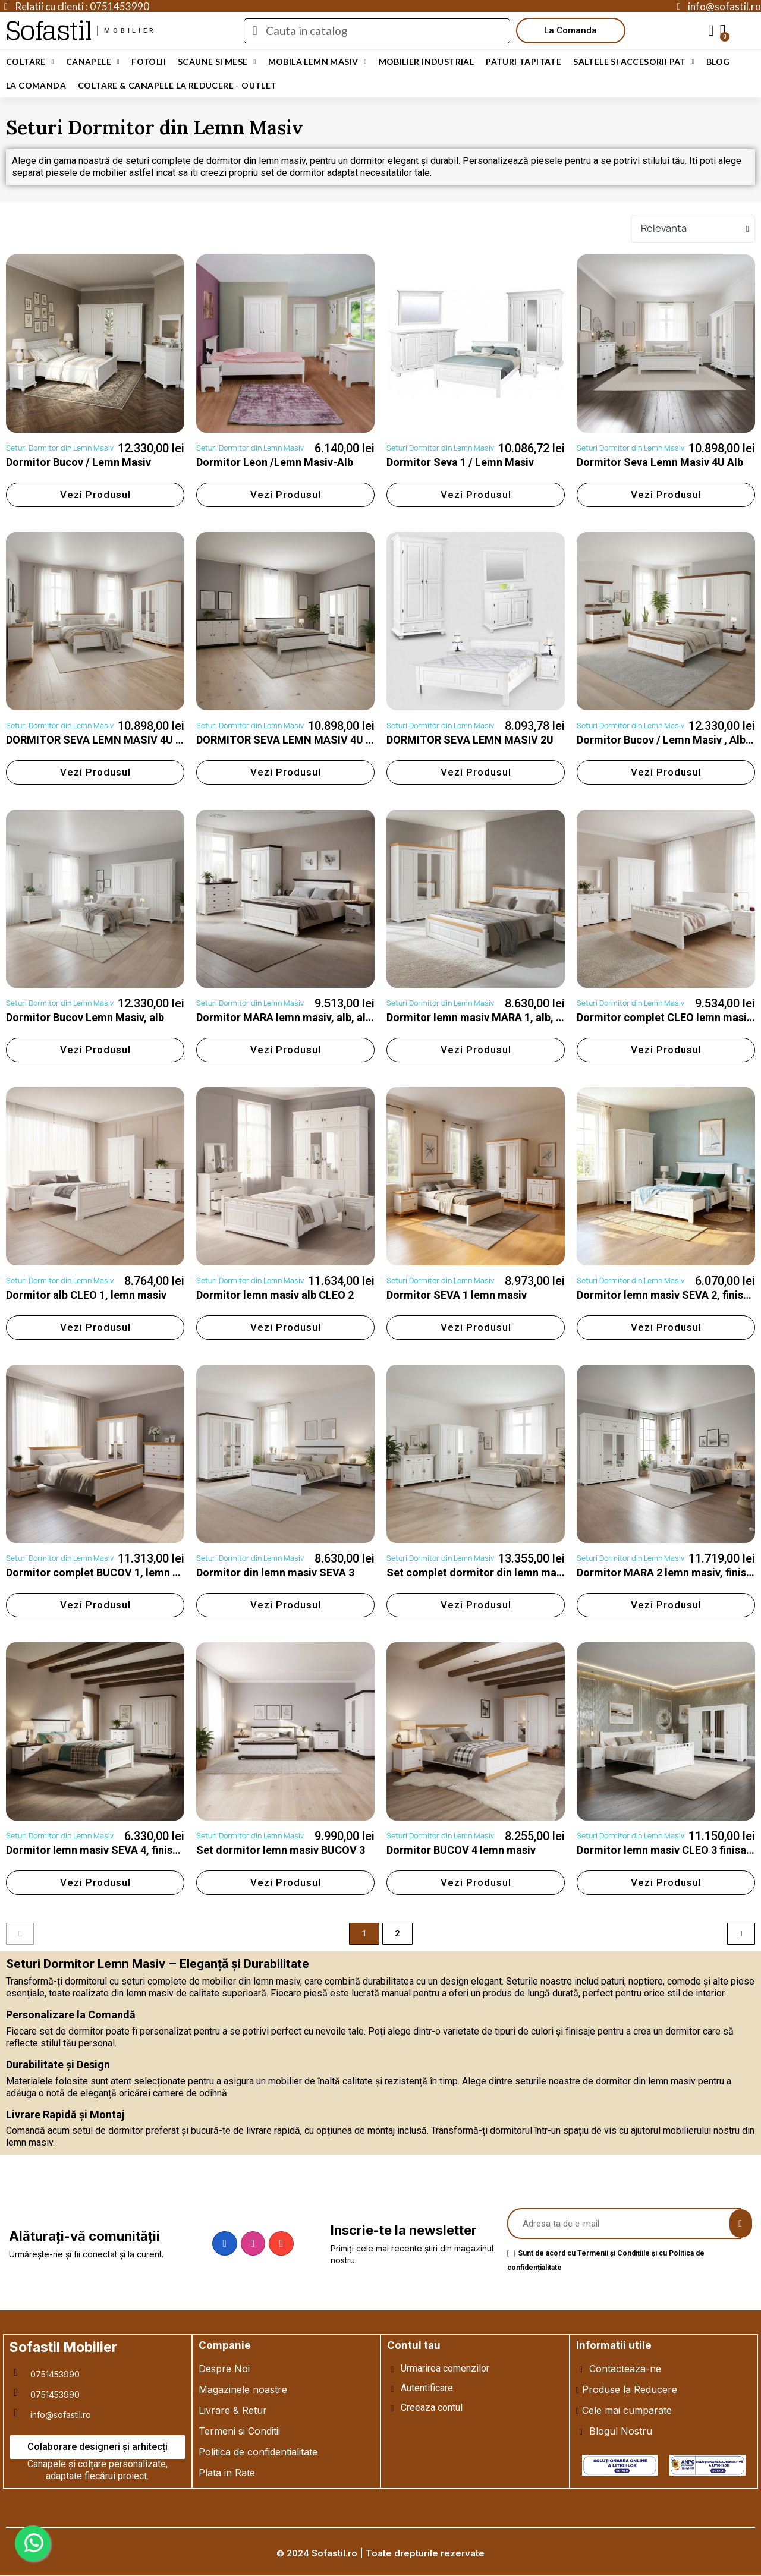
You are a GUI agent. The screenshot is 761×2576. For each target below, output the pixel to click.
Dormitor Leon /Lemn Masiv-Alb (274, 462)
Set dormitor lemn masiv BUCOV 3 (280, 1850)
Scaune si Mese (217, 62)
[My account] (711, 31)
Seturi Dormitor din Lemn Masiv (60, 448)
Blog (718, 61)
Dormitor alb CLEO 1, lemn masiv (86, 1295)
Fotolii (148, 61)
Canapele (93, 62)
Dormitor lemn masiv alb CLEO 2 (275, 1295)
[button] (570, 30)
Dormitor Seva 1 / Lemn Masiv (460, 462)
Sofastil (48, 30)
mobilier (130, 30)
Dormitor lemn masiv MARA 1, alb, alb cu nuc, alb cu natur (527, 1017)
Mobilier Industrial (426, 61)
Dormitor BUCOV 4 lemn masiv (461, 1850)
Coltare (30, 62)
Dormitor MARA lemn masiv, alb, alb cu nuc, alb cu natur (332, 1017)
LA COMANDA (36, 85)
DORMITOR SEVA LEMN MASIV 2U (470, 739)
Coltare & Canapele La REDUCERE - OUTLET (177, 85)
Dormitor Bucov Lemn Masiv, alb (85, 1017)
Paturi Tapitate (523, 61)
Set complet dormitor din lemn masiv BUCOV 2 (501, 1572)
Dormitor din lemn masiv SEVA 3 (275, 1572)
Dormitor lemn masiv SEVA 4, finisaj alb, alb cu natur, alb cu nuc (161, 1850)
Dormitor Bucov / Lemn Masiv (78, 462)
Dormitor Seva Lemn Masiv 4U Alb (660, 462)
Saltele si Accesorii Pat (633, 62)
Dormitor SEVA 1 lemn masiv (456, 1295)
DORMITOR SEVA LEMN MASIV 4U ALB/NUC (303, 739)
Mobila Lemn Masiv (317, 62)
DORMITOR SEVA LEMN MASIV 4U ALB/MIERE (118, 739)
